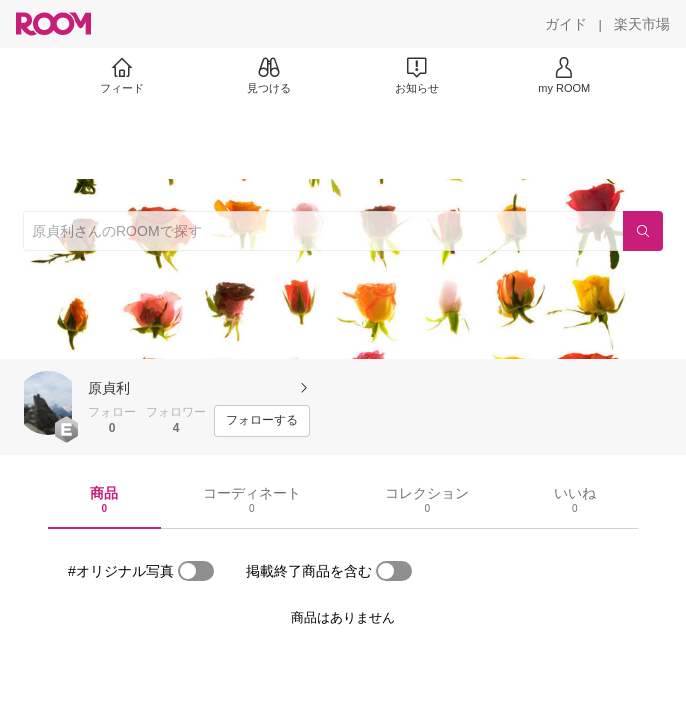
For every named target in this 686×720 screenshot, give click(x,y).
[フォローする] (262, 421)
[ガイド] (566, 24)
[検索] (643, 231)
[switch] (196, 571)
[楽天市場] (642, 24)
